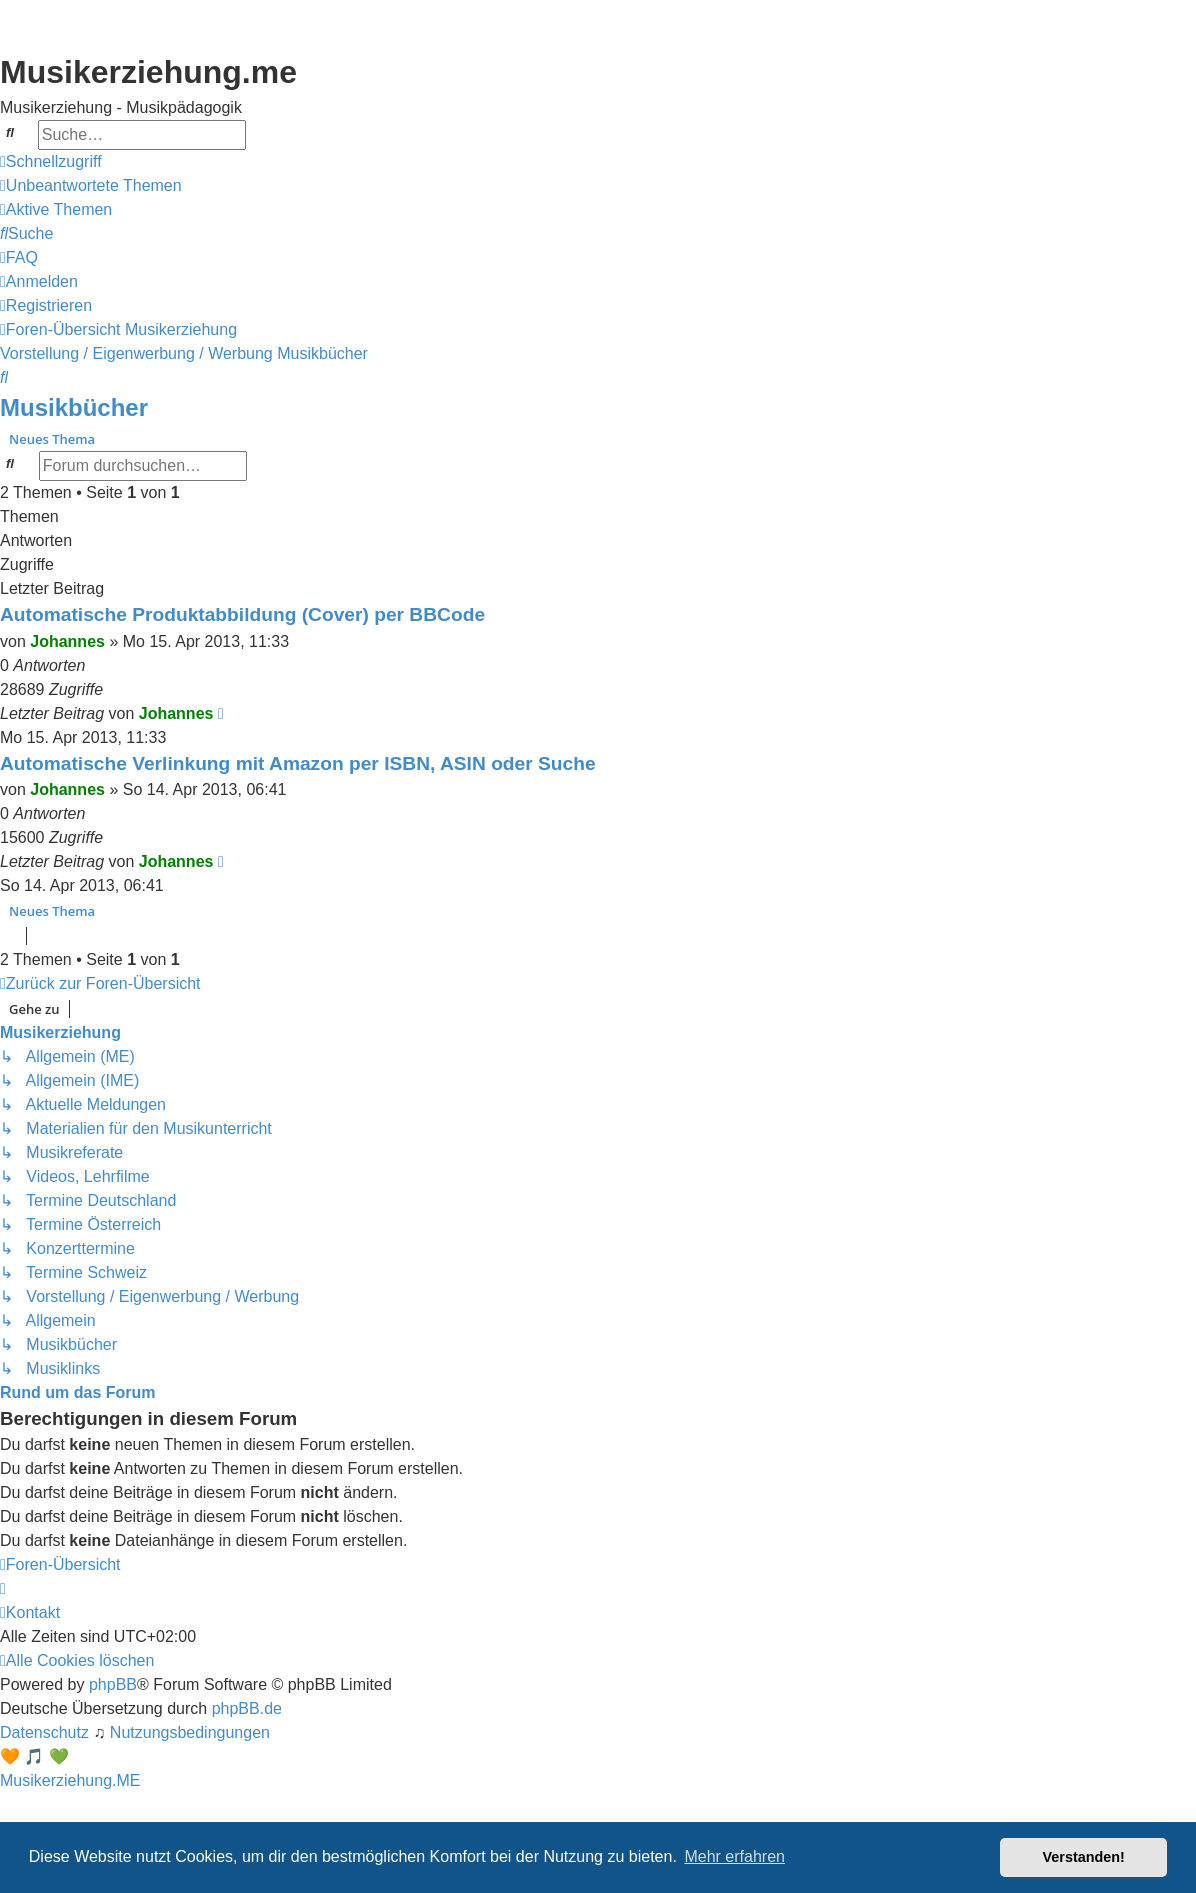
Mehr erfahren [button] (734, 1856)
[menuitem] (91, 186)
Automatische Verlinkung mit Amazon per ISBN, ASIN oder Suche (298, 763)
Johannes (67, 641)
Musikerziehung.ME (70, 1780)
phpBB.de (247, 1708)
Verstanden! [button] (1084, 1857)
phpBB (113, 1684)
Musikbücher (74, 407)
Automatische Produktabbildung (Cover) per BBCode (242, 614)
